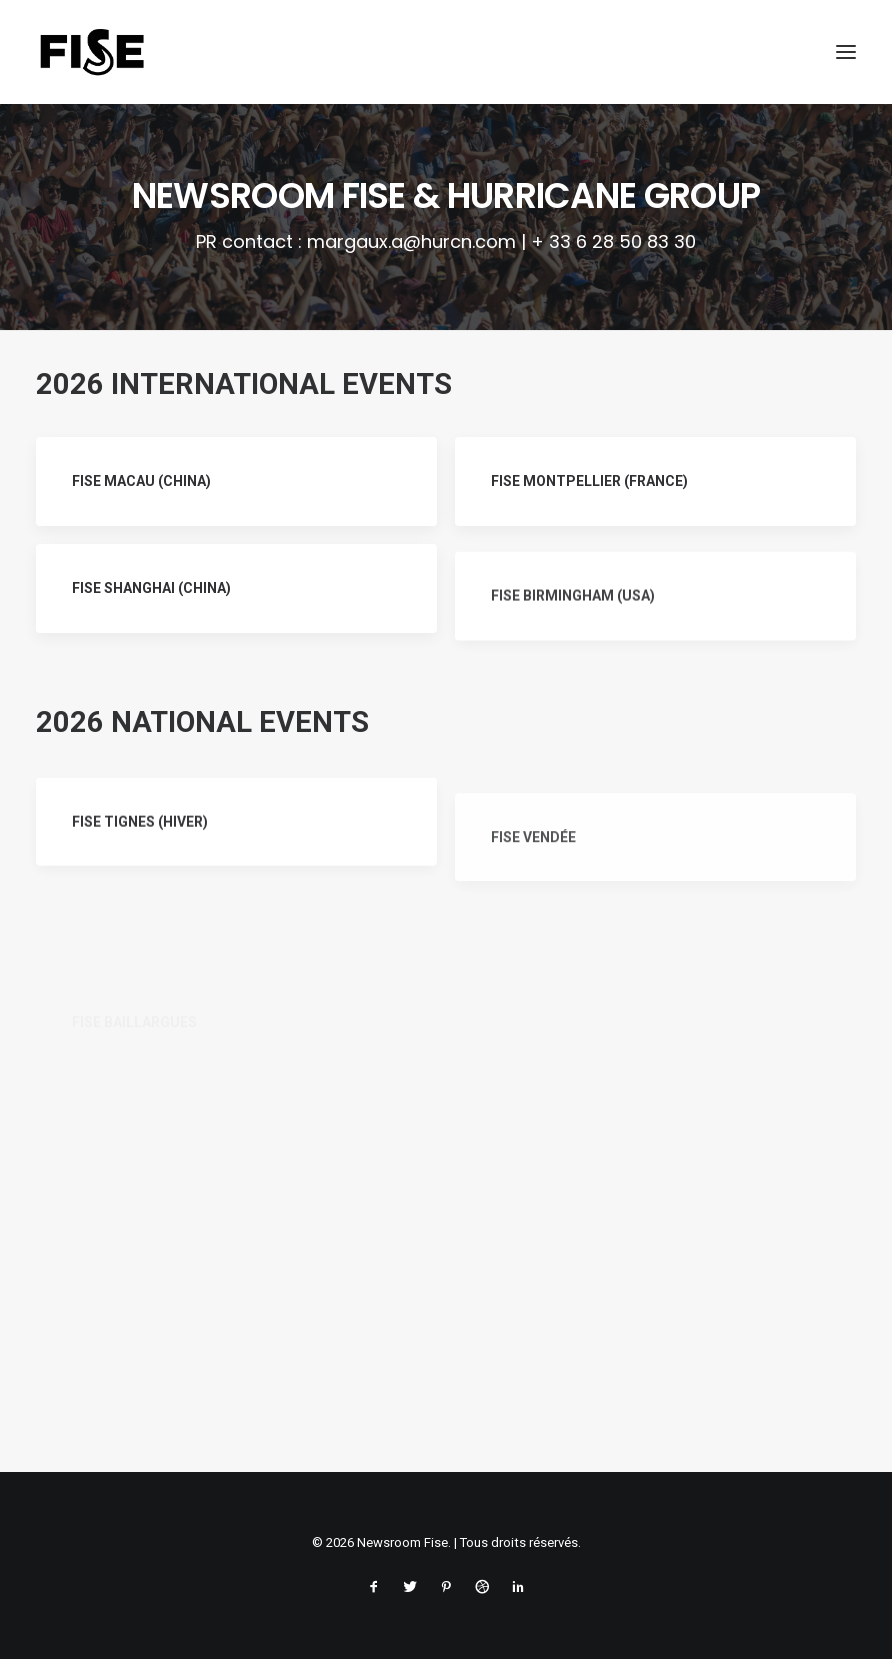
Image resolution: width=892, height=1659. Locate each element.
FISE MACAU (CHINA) (141, 481)
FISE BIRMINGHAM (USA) (573, 631)
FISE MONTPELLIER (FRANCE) (589, 481)
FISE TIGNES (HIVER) (140, 839)
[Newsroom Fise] (92, 52)
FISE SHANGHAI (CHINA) (151, 596)
